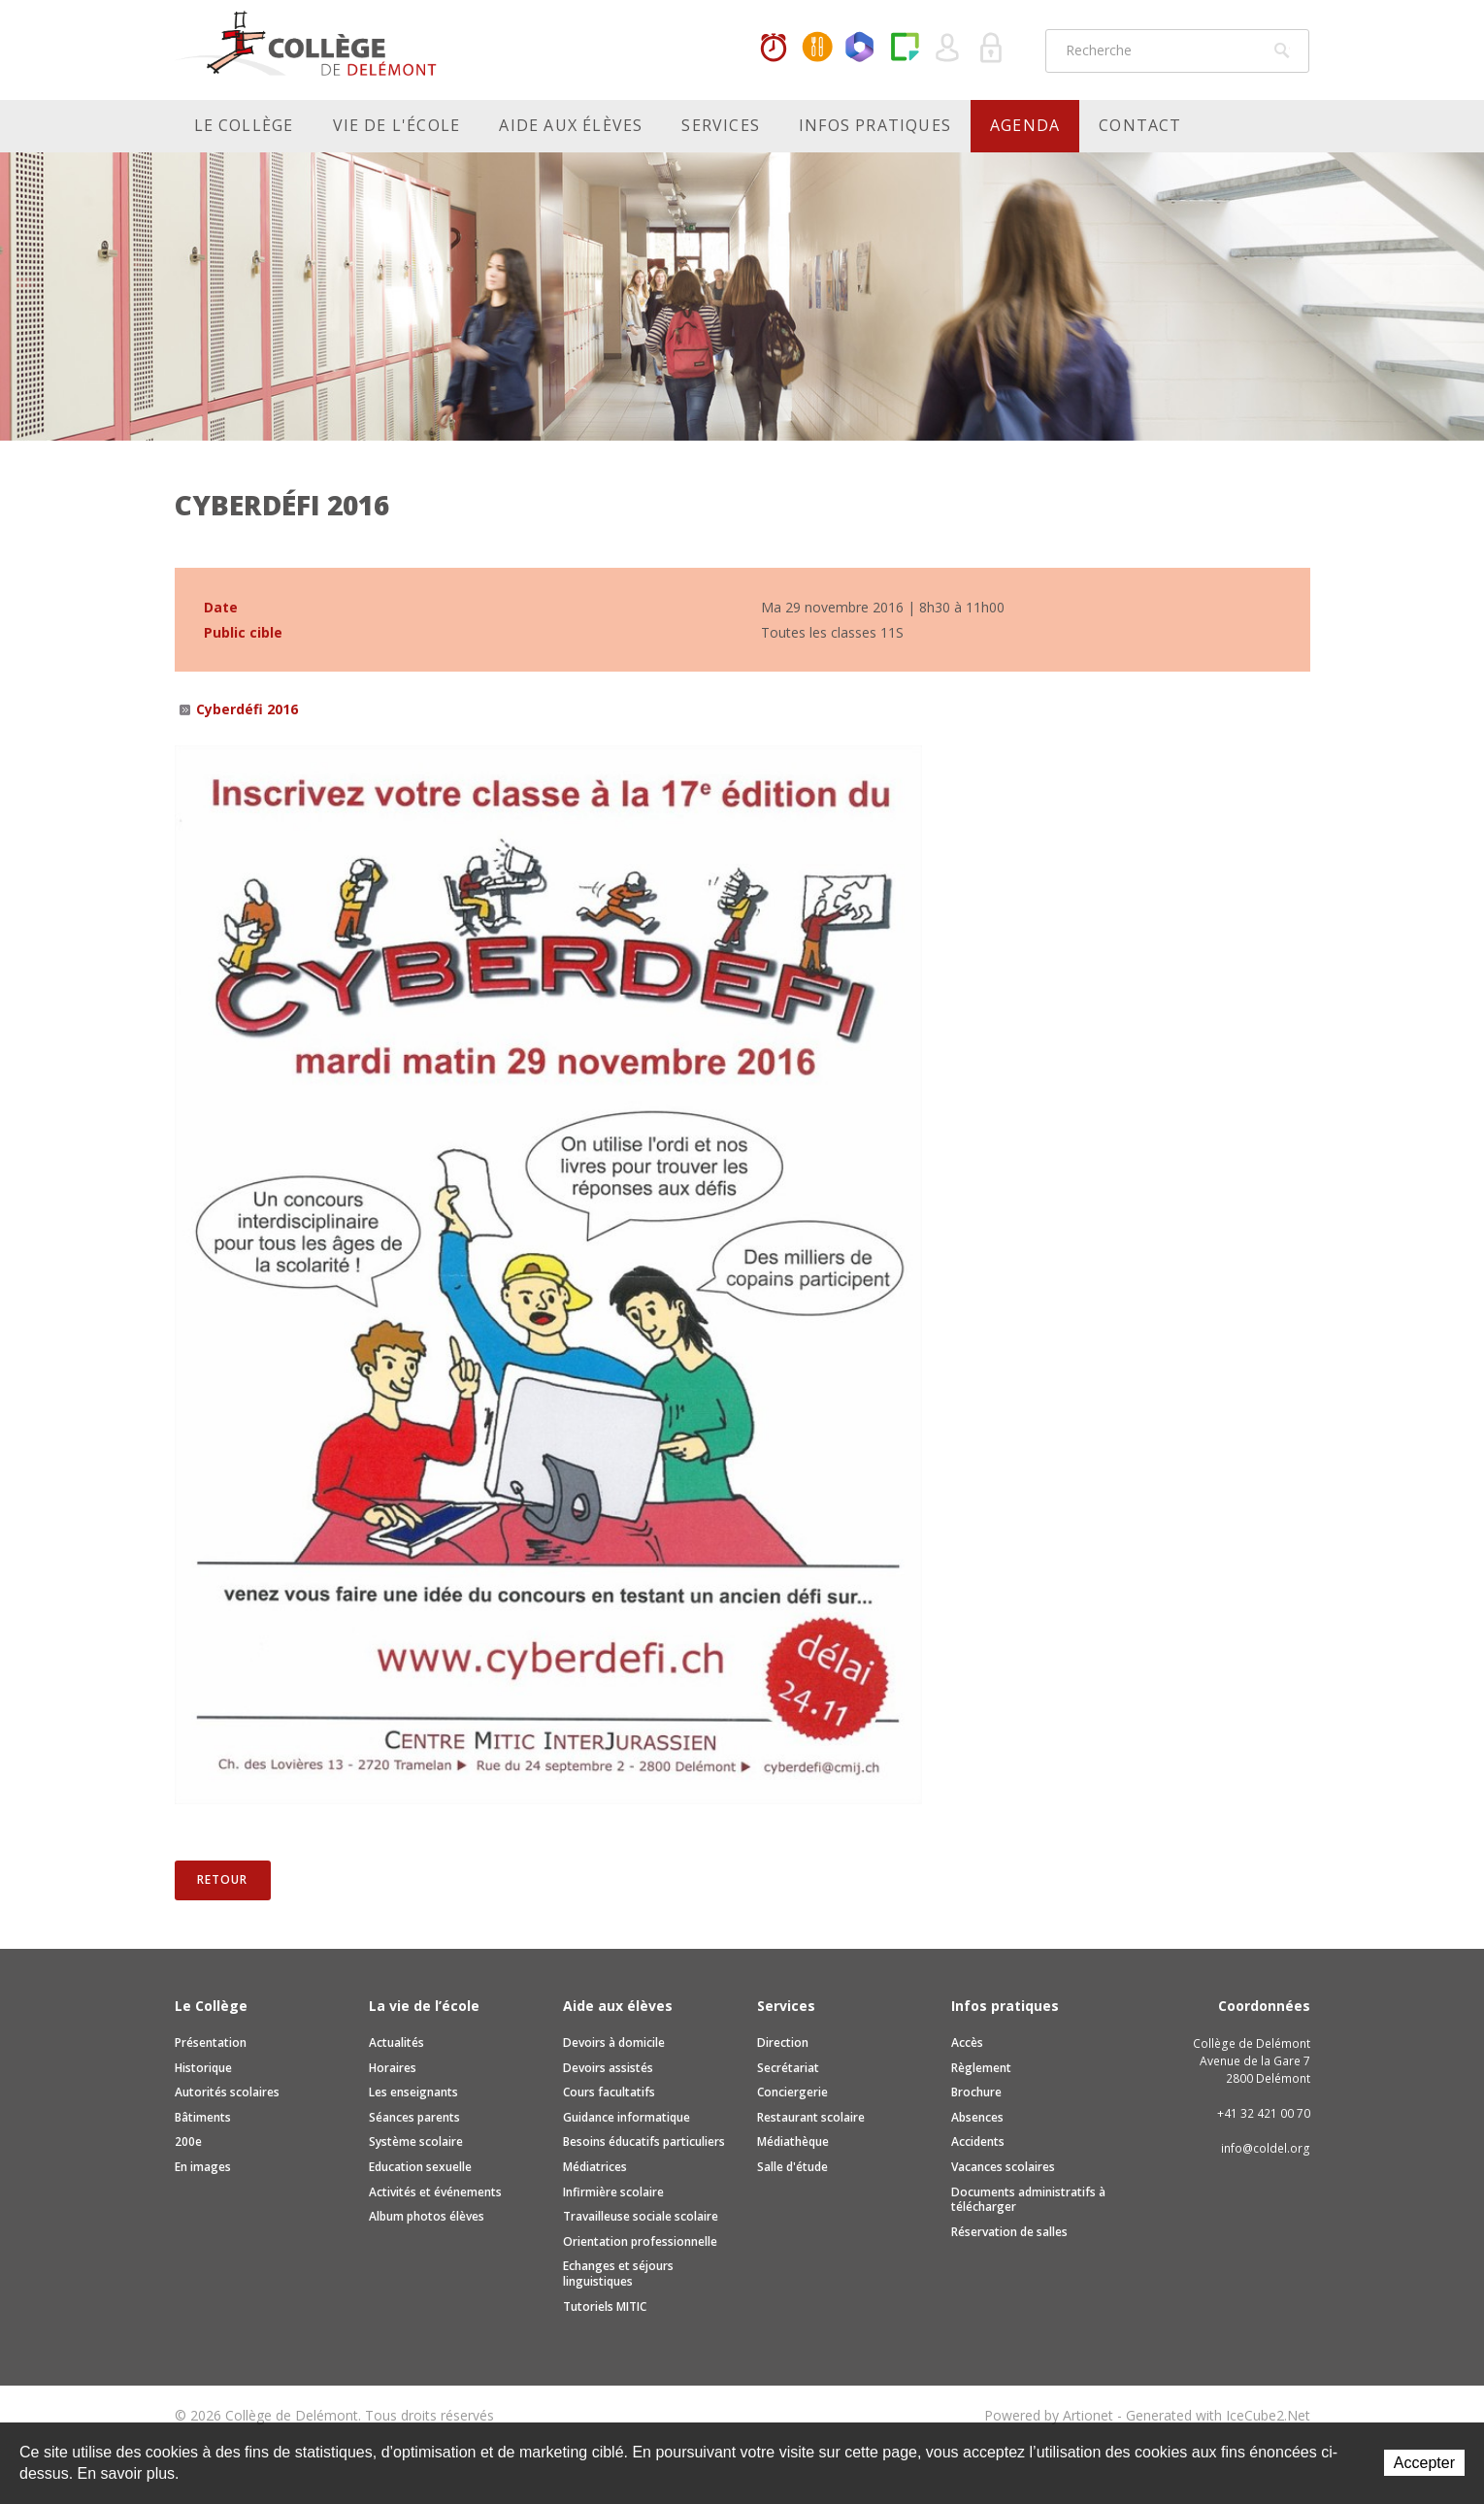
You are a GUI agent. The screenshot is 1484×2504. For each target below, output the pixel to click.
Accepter (1424, 2463)
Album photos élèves (426, 2216)
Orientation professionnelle (640, 2241)
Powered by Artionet (1048, 2415)
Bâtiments (203, 2117)
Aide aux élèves (571, 125)
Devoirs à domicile (614, 2042)
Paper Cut (904, 48)
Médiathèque (793, 2141)
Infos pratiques (875, 125)
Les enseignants (413, 2092)
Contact (1140, 125)
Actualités (396, 2042)
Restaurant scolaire (811, 2117)
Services (720, 125)
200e (188, 2141)
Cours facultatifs (609, 2092)
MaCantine (817, 48)
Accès (967, 2042)
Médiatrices (595, 2166)
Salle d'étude (792, 2166)
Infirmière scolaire (613, 2192)
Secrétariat (788, 2067)
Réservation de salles (1009, 2232)
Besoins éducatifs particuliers (644, 2141)
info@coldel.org (1265, 2148)
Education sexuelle (420, 2166)
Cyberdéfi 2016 (247, 709)
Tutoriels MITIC (604, 2306)
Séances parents (414, 2117)
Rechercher (1282, 50)
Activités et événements (435, 2192)
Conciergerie (792, 2092)
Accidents (978, 2141)
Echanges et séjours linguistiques (618, 2273)
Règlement (981, 2067)
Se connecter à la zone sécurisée (992, 48)
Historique (203, 2067)
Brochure (976, 2092)
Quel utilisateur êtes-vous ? (948, 48)
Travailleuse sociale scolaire (640, 2216)
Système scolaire (416, 2141)
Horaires (773, 48)
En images (203, 2166)
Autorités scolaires (227, 2092)
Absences (977, 2117)
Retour (222, 1879)
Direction (782, 2042)
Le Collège (244, 125)
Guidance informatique (626, 2117)
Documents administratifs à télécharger (1028, 2200)
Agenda (1025, 125)
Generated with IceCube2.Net (1218, 2415)
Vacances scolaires (1003, 2166)
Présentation (211, 2042)
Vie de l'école (397, 125)
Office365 (860, 48)
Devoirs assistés (608, 2067)
